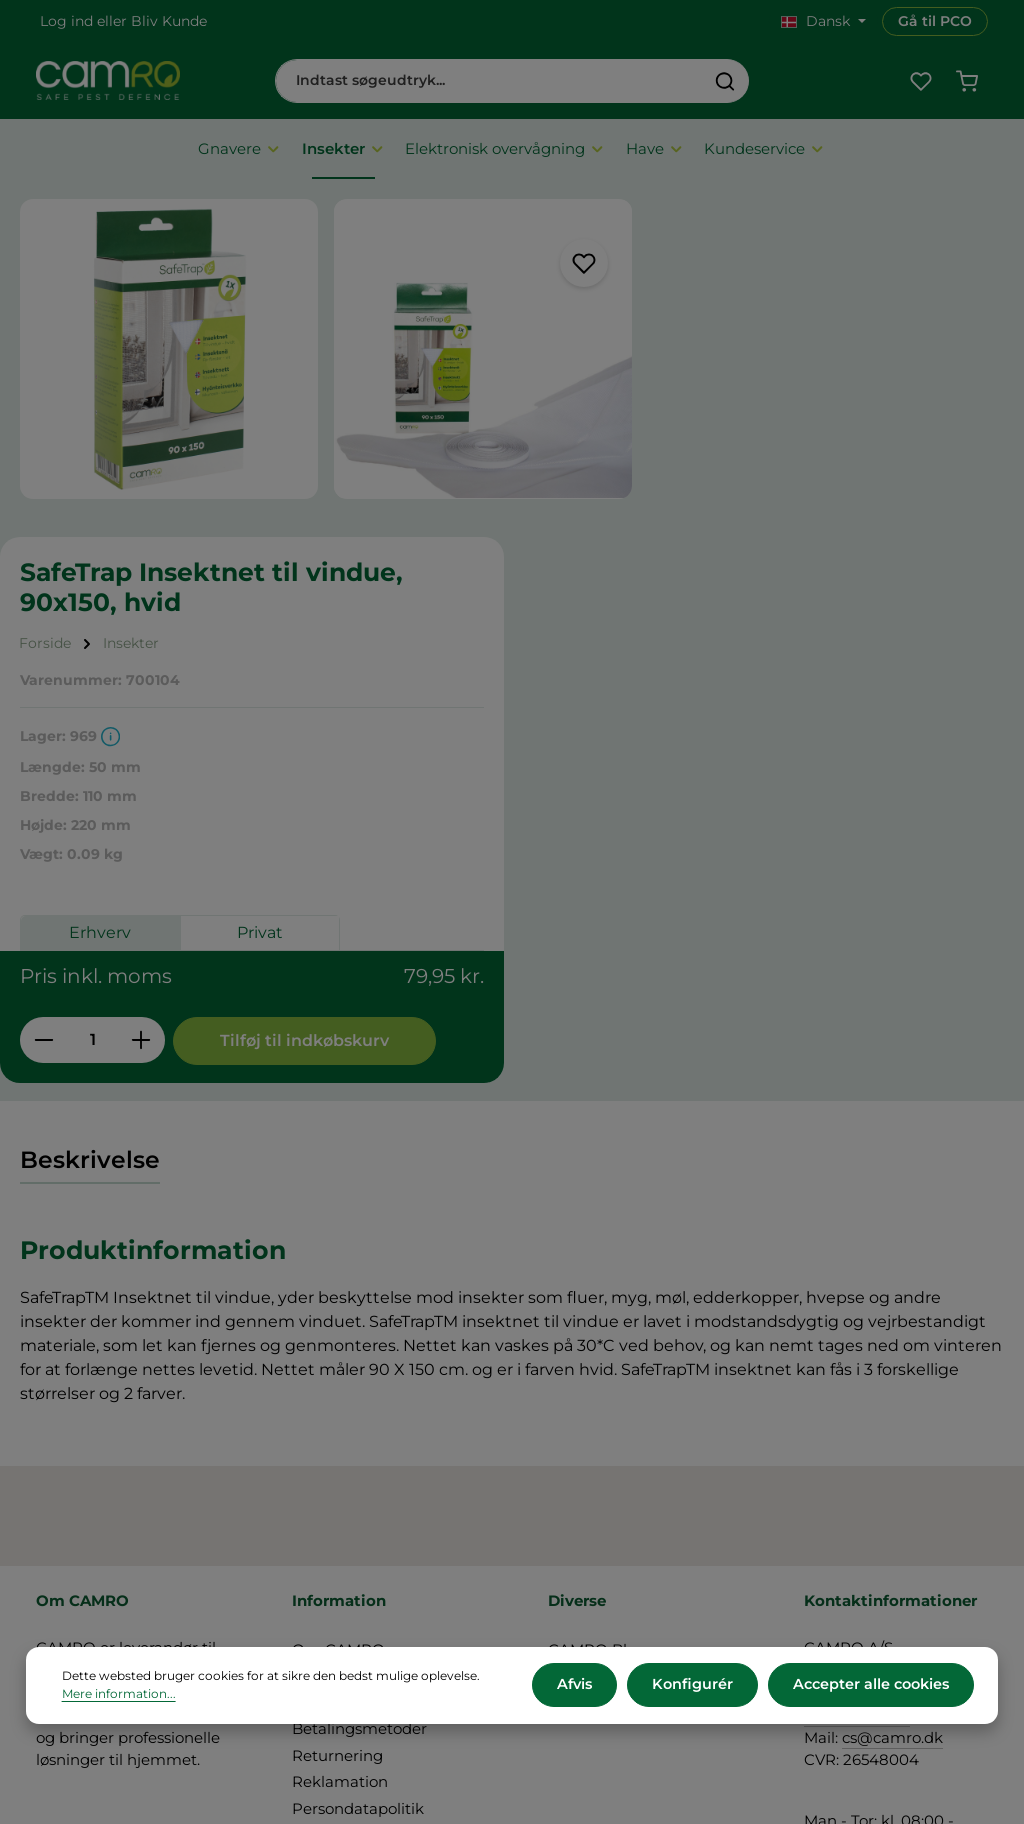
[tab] (90, 880)
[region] (298, 356)
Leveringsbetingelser (370, 1423)
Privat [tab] (854, 593)
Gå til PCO (935, 21)
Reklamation (340, 1502)
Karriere (578, 1396)
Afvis (582, 1686)
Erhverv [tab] (694, 593)
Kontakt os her (858, 1609)
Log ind (66, 21)
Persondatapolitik (358, 1529)
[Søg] (725, 82)
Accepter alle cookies (871, 1686)
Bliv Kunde (169, 21)
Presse (572, 1423)
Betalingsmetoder (359, 1449)
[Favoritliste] (919, 82)
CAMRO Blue (597, 1370)
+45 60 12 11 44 (857, 1435)
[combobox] (489, 82)
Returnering (337, 1476)
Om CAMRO (338, 1370)
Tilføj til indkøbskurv (744, 760)
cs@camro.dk (892, 1458)
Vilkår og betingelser (368, 1396)
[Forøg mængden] (735, 698)
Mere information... (119, 1695)
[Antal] (686, 698)
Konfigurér (696, 1686)
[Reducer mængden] (637, 698)
